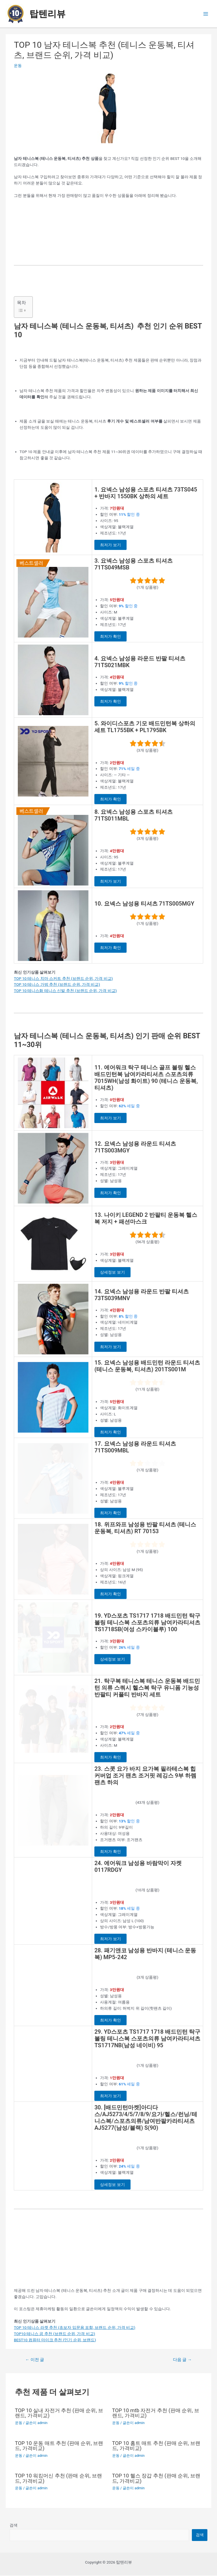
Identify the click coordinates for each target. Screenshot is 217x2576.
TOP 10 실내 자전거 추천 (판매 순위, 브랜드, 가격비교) (59, 2413)
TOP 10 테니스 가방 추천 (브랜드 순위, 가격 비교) (57, 984)
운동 (18, 65)
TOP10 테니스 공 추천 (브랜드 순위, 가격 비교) (54, 2334)
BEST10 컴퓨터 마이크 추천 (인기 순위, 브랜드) (55, 2340)
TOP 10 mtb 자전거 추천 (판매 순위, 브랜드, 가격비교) (155, 2413)
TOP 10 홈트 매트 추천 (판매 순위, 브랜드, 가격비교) (156, 2446)
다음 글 (182, 2360)
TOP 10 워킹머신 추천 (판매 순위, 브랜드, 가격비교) (58, 2478)
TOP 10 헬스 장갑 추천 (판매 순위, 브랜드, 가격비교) (156, 2478)
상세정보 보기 (112, 1272)
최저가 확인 (110, 636)
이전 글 (34, 2360)
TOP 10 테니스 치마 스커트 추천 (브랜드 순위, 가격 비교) (63, 978)
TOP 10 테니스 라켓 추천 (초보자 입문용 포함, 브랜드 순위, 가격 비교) (74, 2328)
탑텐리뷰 (47, 13)
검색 (14, 2526)
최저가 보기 (110, 545)
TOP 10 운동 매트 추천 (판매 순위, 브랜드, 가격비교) (59, 2446)
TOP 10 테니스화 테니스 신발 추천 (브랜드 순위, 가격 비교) (65, 990)
